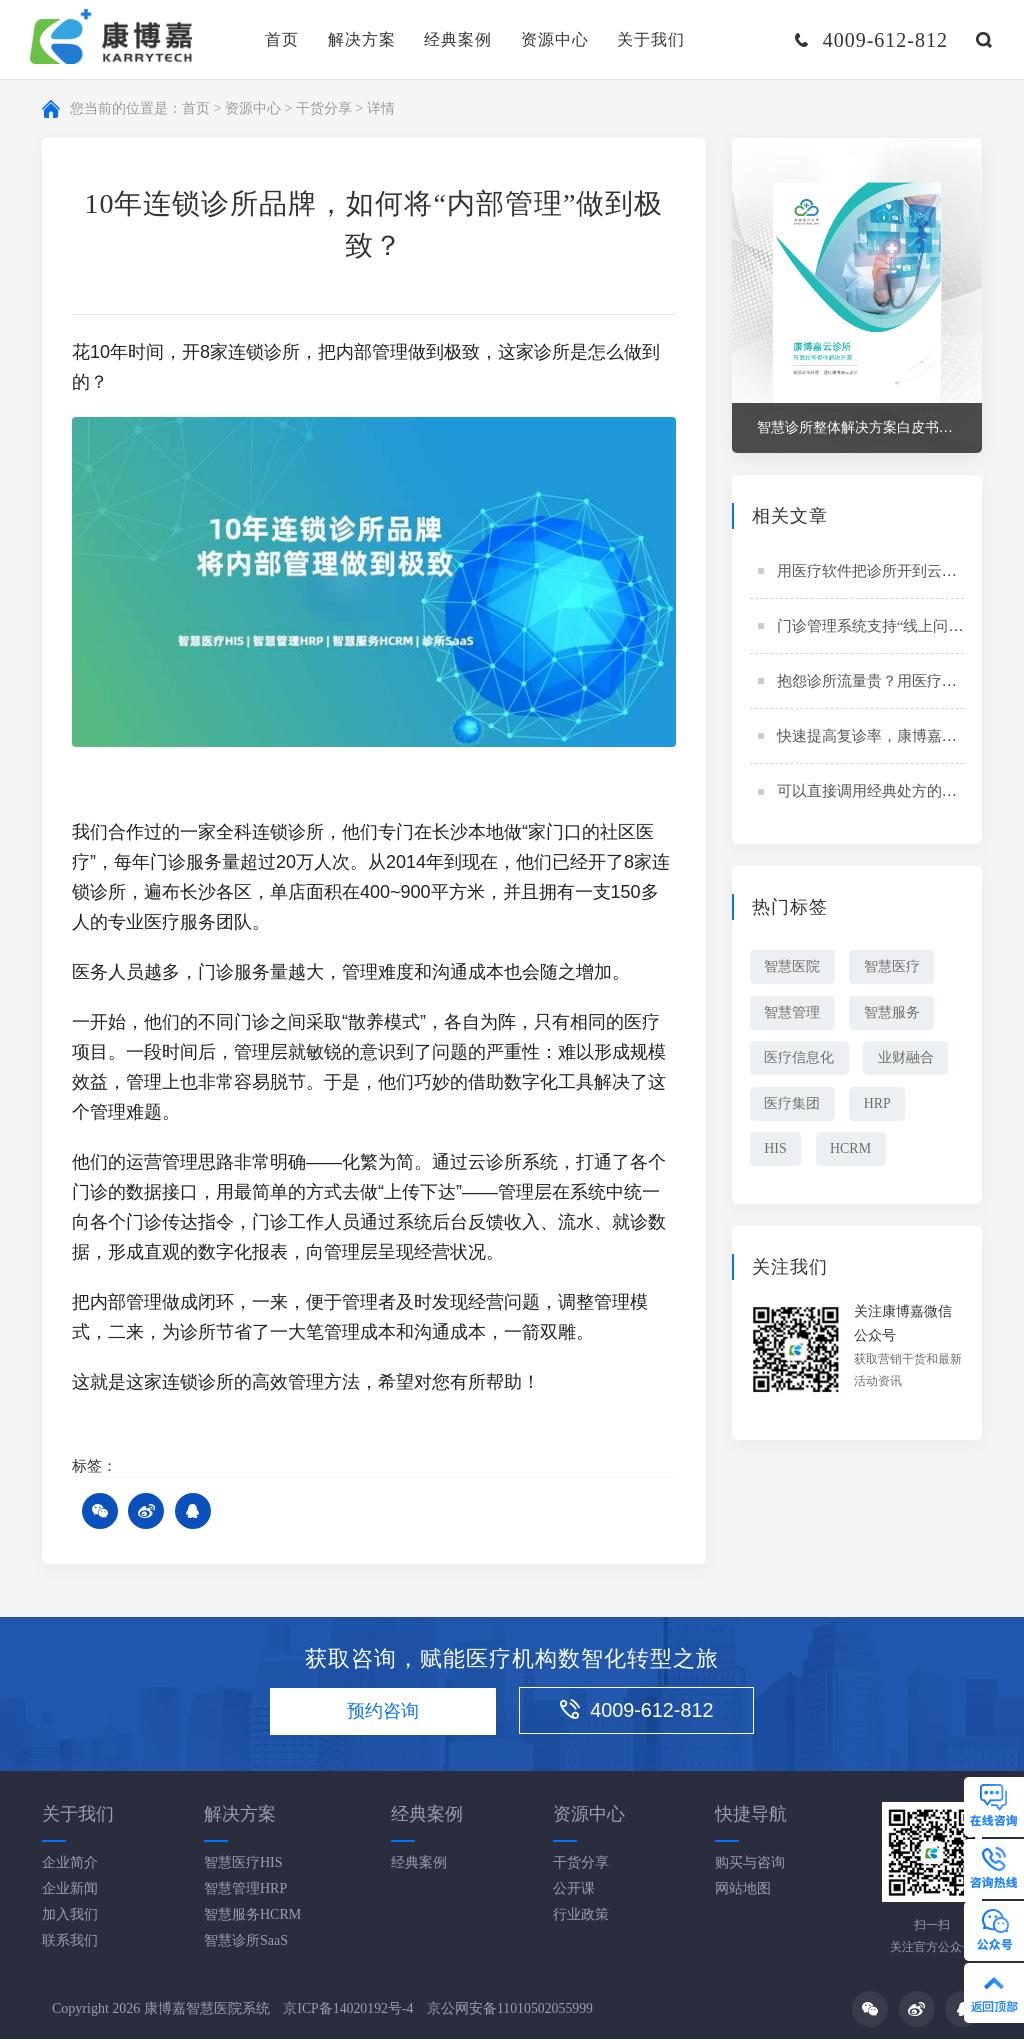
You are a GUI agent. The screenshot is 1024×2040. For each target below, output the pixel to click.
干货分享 (324, 109)
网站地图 (743, 1889)
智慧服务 (894, 1014)
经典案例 (458, 39)
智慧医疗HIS (243, 1863)
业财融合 (908, 1060)
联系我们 (70, 1941)
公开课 (574, 1889)
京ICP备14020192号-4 (348, 2008)
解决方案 (362, 39)
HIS (776, 1152)
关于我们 (651, 39)
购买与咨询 (750, 1863)
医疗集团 (793, 1106)
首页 (282, 39)
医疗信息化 (800, 1060)
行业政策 (581, 1915)
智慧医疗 (894, 968)
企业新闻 (70, 1889)
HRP (879, 1106)
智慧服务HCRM (252, 1915)
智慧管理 (793, 1014)
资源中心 (555, 39)
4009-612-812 (643, 1711)
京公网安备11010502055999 (511, 2008)
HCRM (852, 1152)
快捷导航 (751, 1815)
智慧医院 (793, 968)
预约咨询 (381, 1712)
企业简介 (70, 1863)
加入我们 (70, 1915)
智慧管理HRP (245, 1889)
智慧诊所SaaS (246, 1941)
